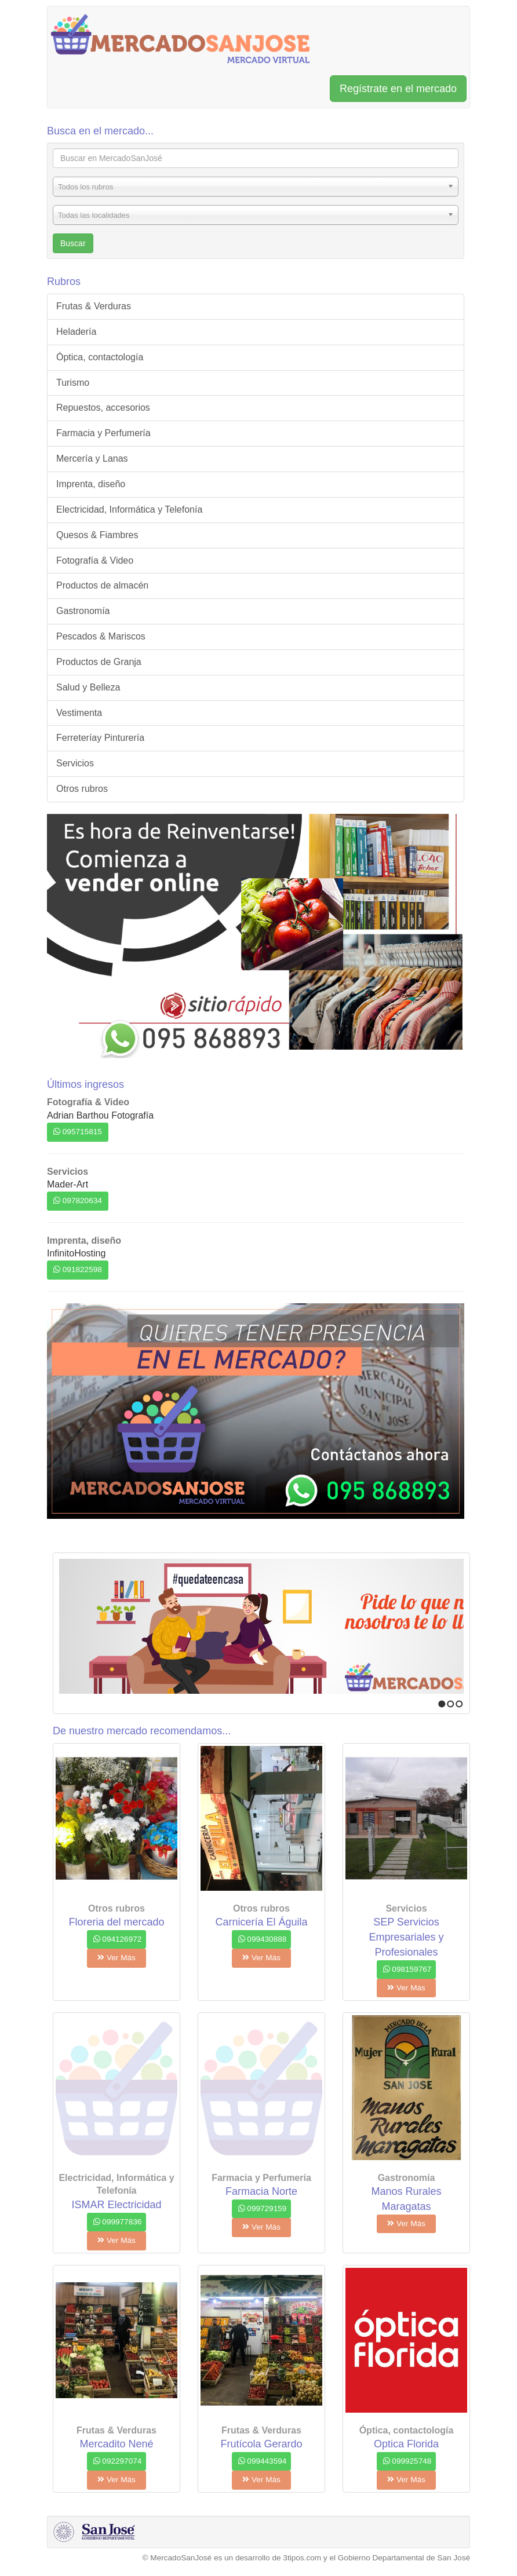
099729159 (262, 2208)
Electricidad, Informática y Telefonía (129, 509)
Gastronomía (83, 611)
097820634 (77, 1200)
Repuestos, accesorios (103, 407)
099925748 (407, 2461)
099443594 (262, 2461)
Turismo (72, 383)
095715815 (77, 1131)
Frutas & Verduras (93, 306)
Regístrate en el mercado (398, 88)
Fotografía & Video (94, 560)
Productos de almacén (102, 585)
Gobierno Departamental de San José (404, 2557)
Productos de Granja (98, 662)
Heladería (76, 332)
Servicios (75, 763)
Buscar (73, 243)
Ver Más (116, 1957)
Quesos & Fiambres (97, 535)
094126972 (117, 1939)
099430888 (262, 1939)
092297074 (117, 2461)
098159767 (407, 1969)
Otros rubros (82, 789)
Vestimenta (79, 713)
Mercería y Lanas (92, 458)
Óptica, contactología (99, 357)
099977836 (117, 2221)
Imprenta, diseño (90, 484)
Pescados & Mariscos (100, 636)
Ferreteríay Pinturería (100, 738)
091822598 (77, 1269)
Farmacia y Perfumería (103, 433)
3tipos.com (302, 2557)
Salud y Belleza (88, 687)
